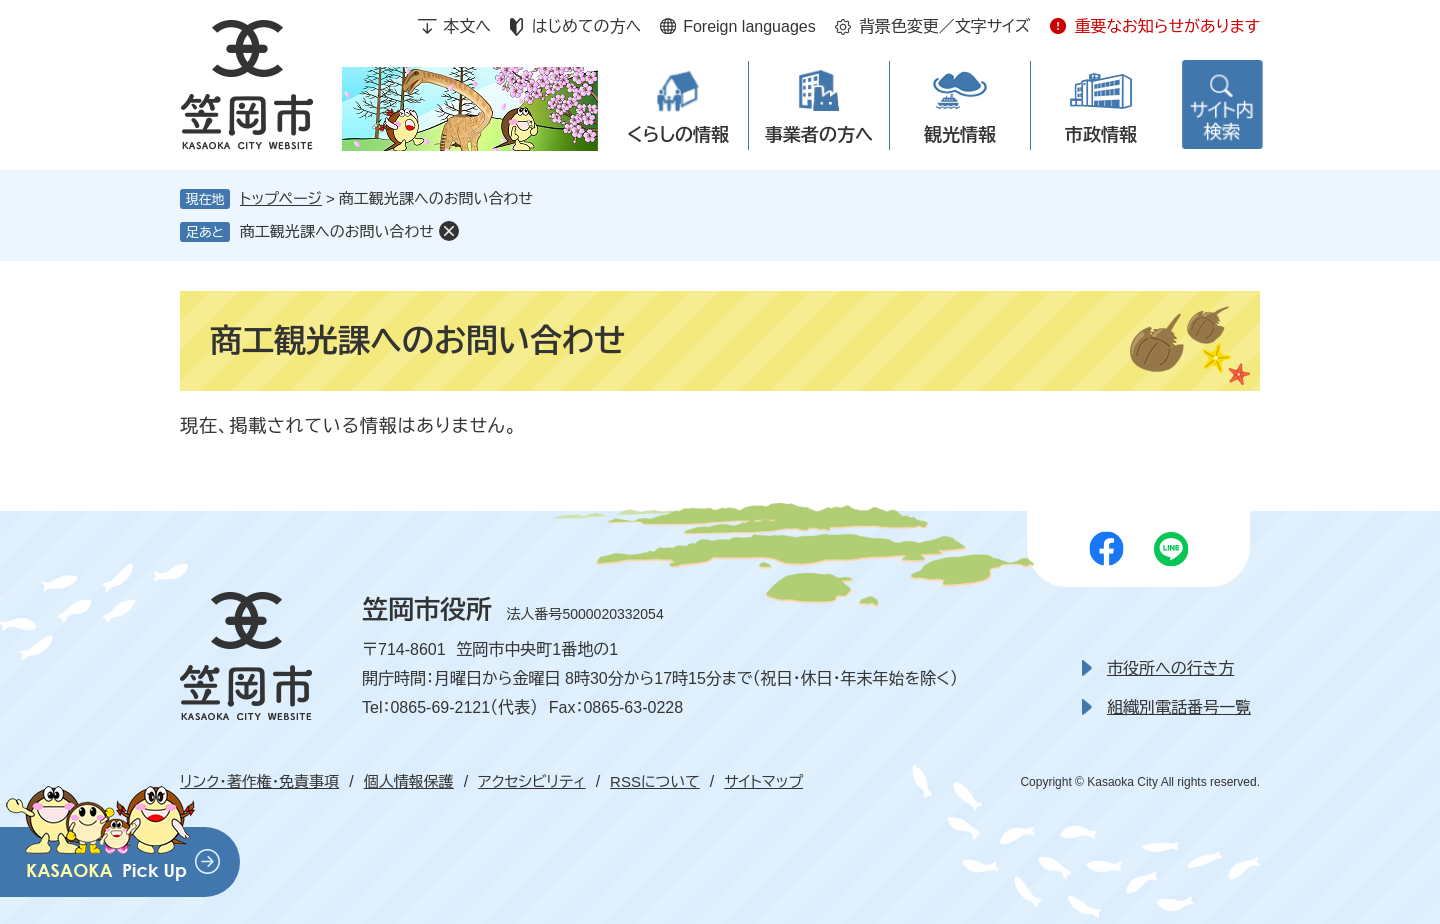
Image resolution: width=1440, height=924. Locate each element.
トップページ (281, 198)
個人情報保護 (409, 781)
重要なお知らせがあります (1167, 26)
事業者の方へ (819, 135)
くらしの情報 (678, 135)
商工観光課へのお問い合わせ (337, 231)
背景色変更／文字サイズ (945, 26)
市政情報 (1101, 135)
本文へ (467, 26)
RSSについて (655, 781)
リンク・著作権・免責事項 (259, 781)
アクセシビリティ (531, 781)
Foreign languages (749, 26)
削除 (449, 231)
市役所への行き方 (1170, 668)
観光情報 (960, 135)
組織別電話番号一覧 (1179, 707)
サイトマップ (763, 781)
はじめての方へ (586, 26)
